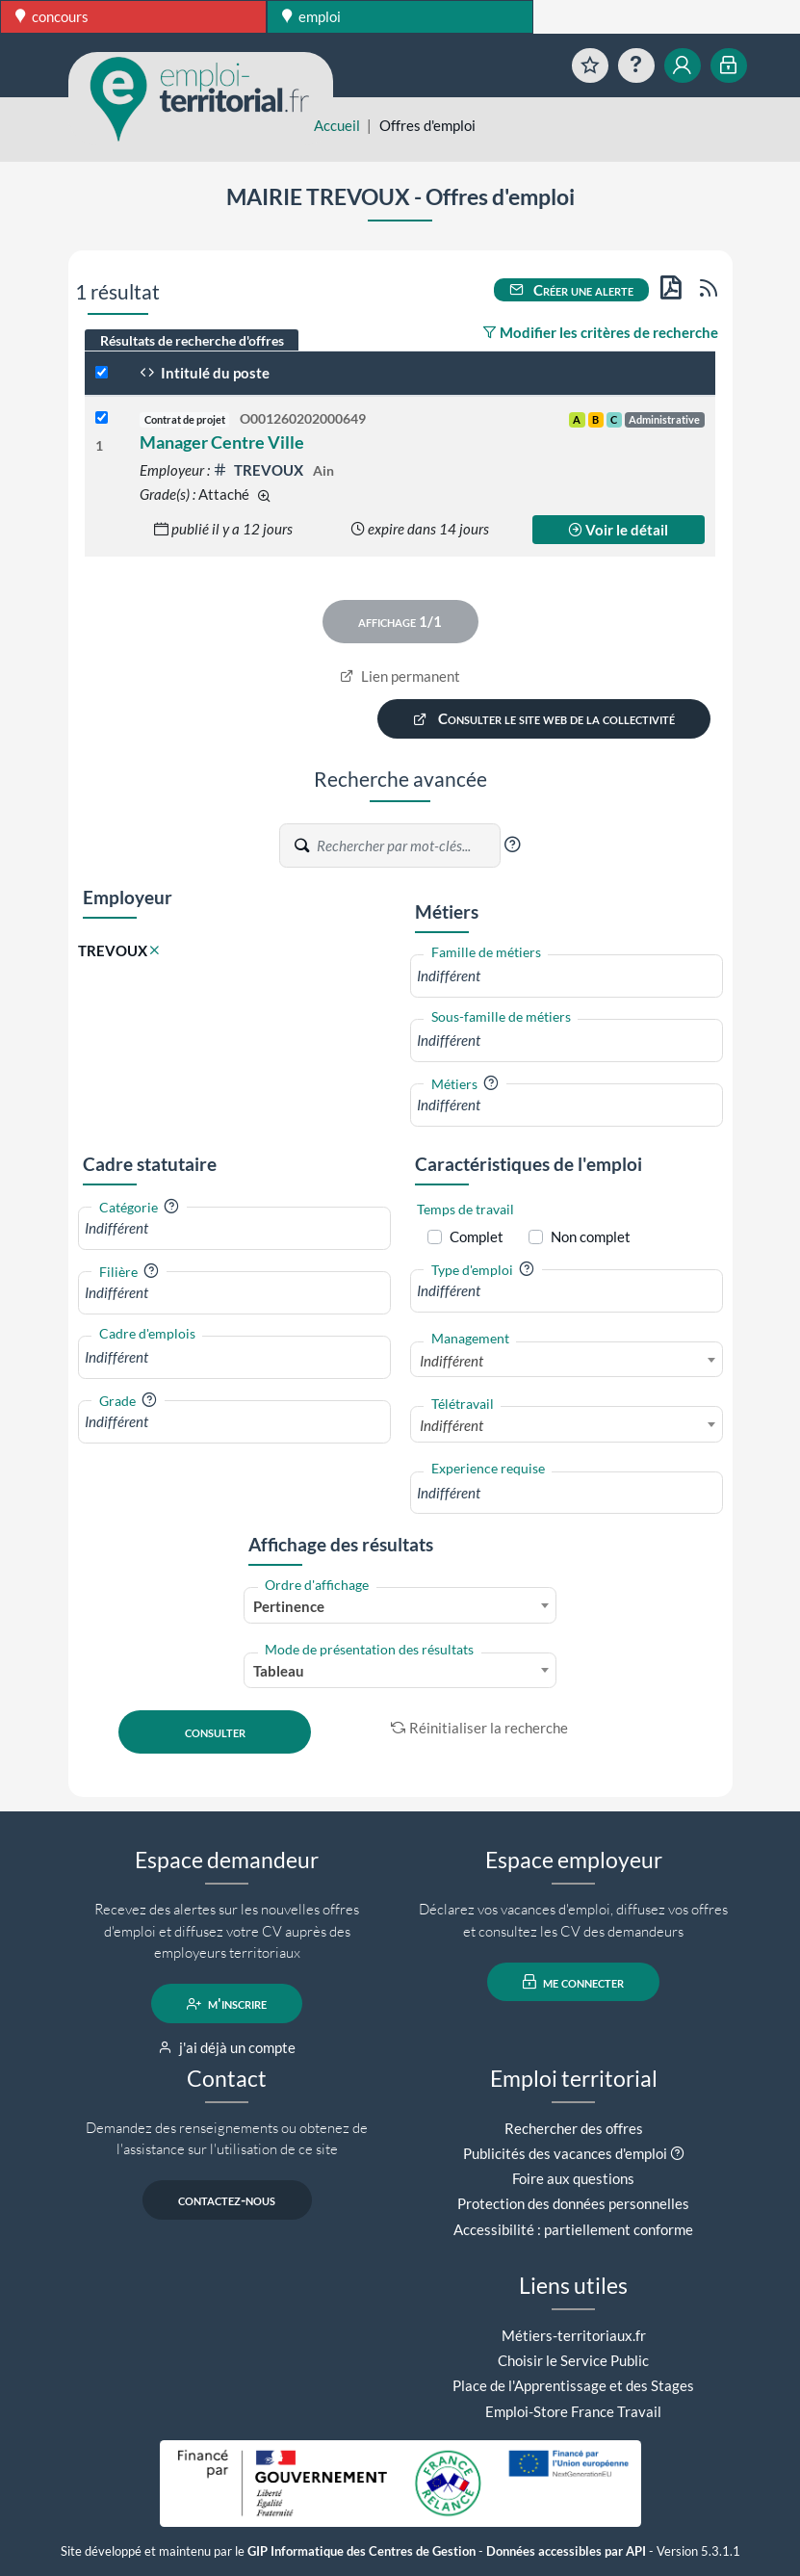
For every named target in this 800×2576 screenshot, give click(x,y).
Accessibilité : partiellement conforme (573, 2229)
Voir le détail (618, 529)
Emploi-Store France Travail (573, 2411)
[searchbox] (566, 976)
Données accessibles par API (566, 2551)
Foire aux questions (573, 2178)
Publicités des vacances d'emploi (565, 2153)
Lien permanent (400, 676)
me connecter (573, 1982)
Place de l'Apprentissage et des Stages (573, 2385)
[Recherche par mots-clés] (407, 845)
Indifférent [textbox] (451, 1360)
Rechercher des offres (573, 2128)
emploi (311, 16)
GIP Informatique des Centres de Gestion (361, 2551)
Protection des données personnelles (573, 2203)
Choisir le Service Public (573, 2360)
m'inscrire (227, 2004)
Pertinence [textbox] (288, 1606)
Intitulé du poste (205, 372)
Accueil (337, 125)
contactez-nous (226, 2200)
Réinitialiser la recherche (479, 1727)
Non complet (591, 1236)
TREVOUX (259, 470)
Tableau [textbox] (278, 1670)
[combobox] (566, 976)
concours (52, 16)
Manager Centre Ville (222, 442)
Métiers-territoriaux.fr (574, 2335)
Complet (476, 1236)
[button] (512, 844)
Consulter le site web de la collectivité (544, 719)
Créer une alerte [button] (571, 290)
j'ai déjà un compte (227, 2047)
